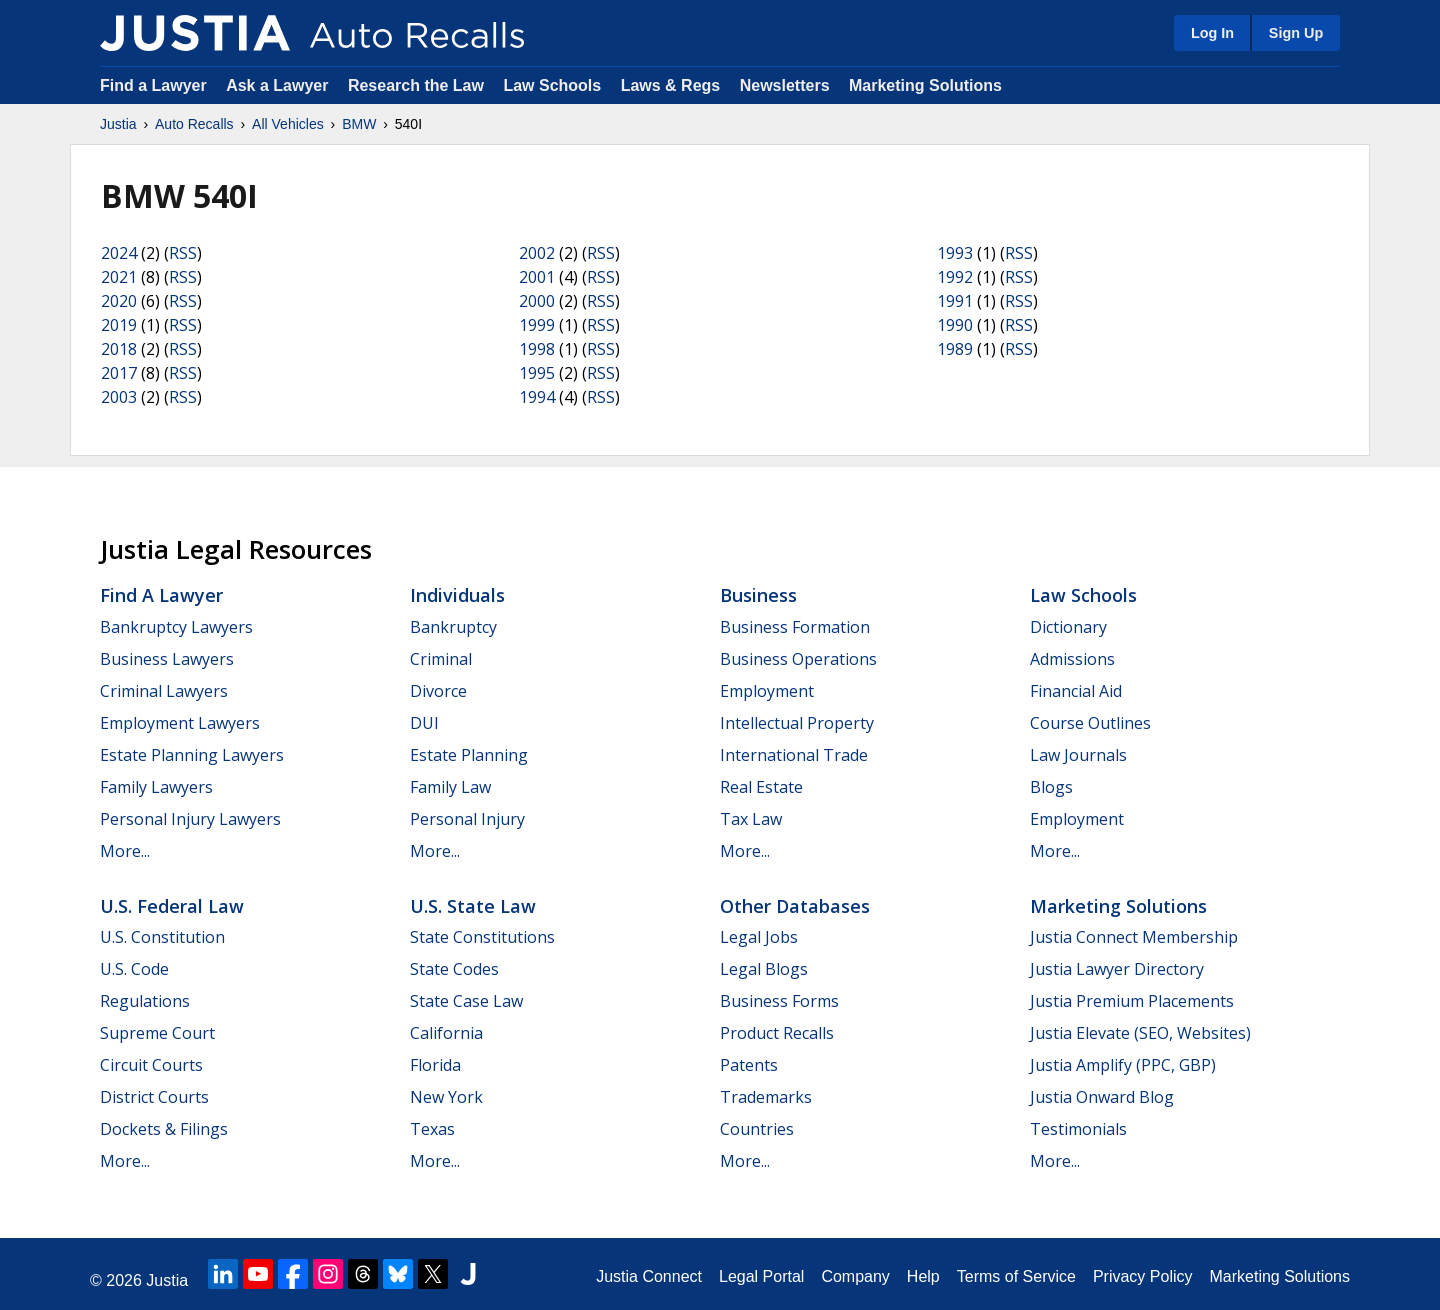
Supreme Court (157, 1033)
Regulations (145, 1001)
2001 (537, 277)
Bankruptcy (453, 627)
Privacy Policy (1143, 1276)
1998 (537, 349)
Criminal (441, 659)
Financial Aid (1076, 691)
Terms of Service (1016, 1276)
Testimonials (1078, 1129)
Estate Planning (469, 755)
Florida (435, 1065)
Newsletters (785, 85)
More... (125, 851)
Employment (767, 691)
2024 (119, 253)
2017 (119, 373)
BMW (359, 124)
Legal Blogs (764, 969)
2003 (119, 397)
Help (923, 1276)
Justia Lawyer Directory (1117, 969)
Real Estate (761, 787)
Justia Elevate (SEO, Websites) (1140, 1033)
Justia (118, 124)
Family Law (450, 787)
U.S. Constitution (162, 937)
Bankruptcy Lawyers (176, 627)
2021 (119, 277)
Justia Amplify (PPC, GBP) (1123, 1065)
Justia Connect (649, 1276)
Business (758, 595)
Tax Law (751, 819)
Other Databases (795, 906)
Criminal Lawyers (164, 691)
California (446, 1033)
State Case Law (466, 1001)
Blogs (1051, 787)
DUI (424, 723)
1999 (537, 325)
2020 (119, 301)
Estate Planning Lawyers (192, 755)
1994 (537, 397)
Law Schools (552, 85)
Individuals (457, 595)
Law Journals (1078, 755)
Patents (749, 1065)
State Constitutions (482, 937)
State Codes (454, 969)
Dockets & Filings (164, 1129)
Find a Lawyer (153, 85)
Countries (757, 1129)
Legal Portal (761, 1276)
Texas (432, 1129)
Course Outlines (1090, 723)
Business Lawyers (167, 659)
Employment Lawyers (180, 723)
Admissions (1072, 659)
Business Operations (798, 659)
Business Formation (795, 627)
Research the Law (416, 85)
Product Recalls (777, 1033)
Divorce (438, 691)
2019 (119, 325)
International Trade (794, 755)
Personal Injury (467, 819)
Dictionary (1068, 627)
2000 (537, 301)
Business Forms (779, 1001)
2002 (537, 253)
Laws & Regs (671, 85)
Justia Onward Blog (1102, 1097)
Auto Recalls (194, 124)
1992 (955, 277)
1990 (955, 325)
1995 (537, 373)
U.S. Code (134, 969)
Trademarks (766, 1097)
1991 (955, 301)
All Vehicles (288, 124)
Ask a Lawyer (279, 85)
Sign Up (1296, 33)
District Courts (154, 1097)
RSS (183, 253)
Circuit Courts (151, 1065)
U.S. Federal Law (172, 906)
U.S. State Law (473, 906)
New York (446, 1097)
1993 (955, 253)
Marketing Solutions (925, 85)
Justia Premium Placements (1132, 1001)
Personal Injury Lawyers (190, 819)
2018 (119, 349)
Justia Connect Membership (1134, 937)
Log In (1212, 33)
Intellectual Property (797, 723)
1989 (955, 349)
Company (855, 1276)
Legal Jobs (759, 937)
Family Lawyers (156, 787)
